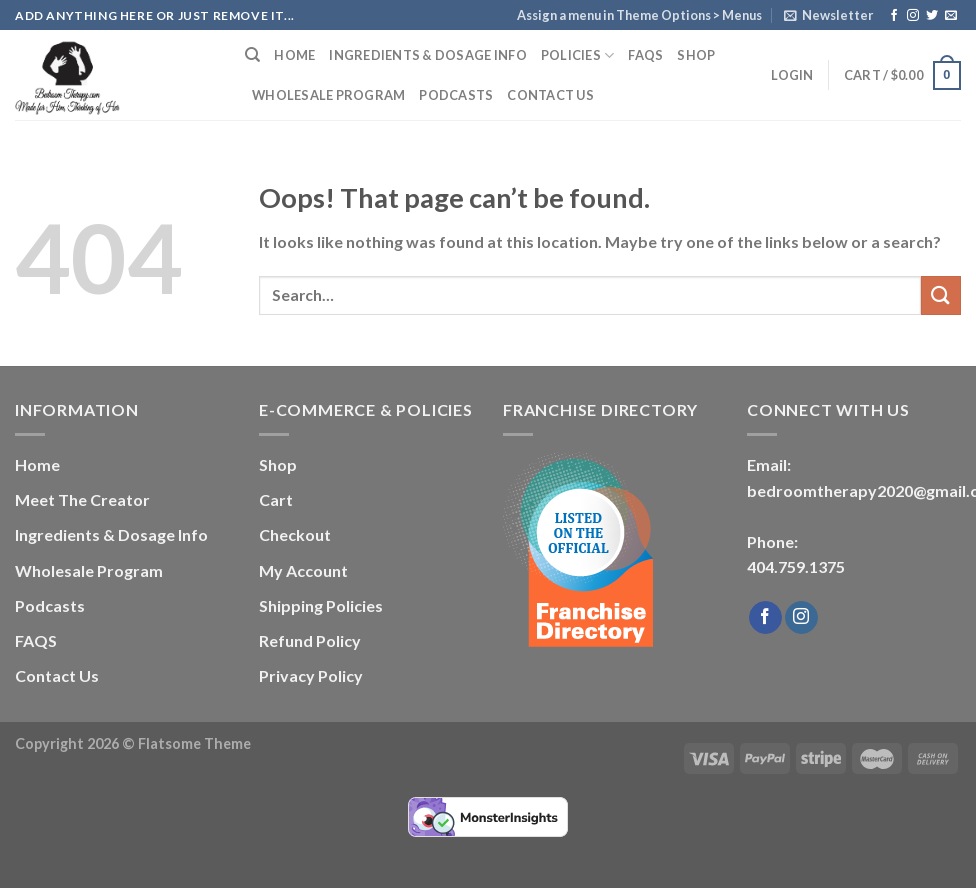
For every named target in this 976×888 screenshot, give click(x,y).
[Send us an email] (951, 16)
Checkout (295, 534)
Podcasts (456, 95)
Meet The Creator (82, 499)
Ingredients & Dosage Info (427, 55)
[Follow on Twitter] (932, 16)
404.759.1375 (796, 566)
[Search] (252, 55)
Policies (578, 55)
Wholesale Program (328, 95)
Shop (696, 55)
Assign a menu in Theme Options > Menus (639, 15)
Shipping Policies (321, 605)
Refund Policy (310, 640)
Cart (276, 499)
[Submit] (941, 295)
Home (294, 55)
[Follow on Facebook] (894, 16)
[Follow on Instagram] (913, 16)
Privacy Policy (311, 675)
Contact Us (550, 95)
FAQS (645, 55)
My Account (303, 570)
